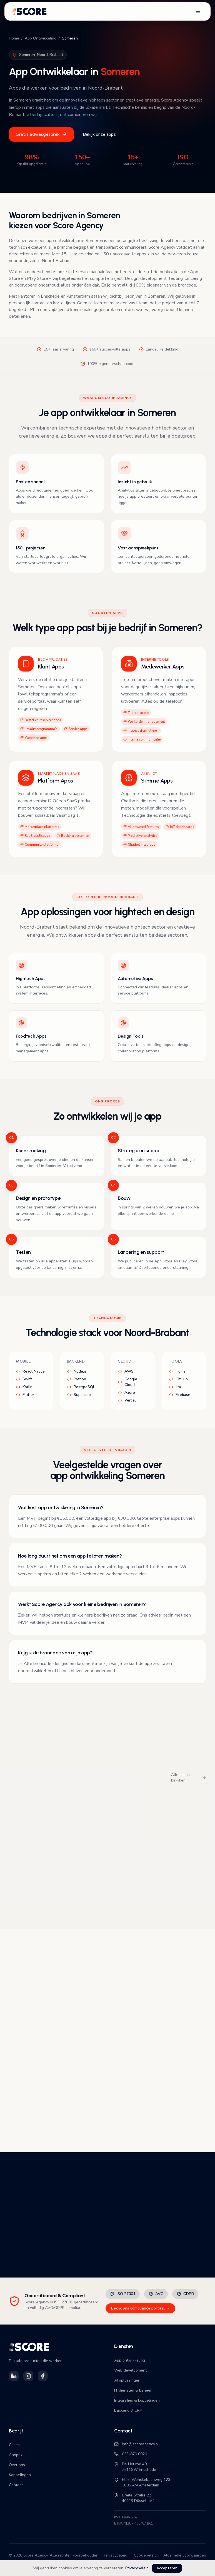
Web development (130, 2370)
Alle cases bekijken (188, 1777)
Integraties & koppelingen (137, 2400)
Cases (14, 2444)
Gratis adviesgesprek (41, 134)
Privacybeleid (137, 2568)
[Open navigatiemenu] (198, 11)
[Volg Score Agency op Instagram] (28, 2376)
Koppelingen (20, 2475)
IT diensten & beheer (133, 2390)
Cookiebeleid (145, 2555)
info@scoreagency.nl (136, 2444)
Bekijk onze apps (99, 134)
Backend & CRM (128, 2410)
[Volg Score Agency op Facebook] (43, 2376)
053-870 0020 (130, 2454)
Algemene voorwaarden (184, 2555)
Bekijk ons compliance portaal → (140, 2308)
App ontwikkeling (129, 2360)
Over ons (17, 2465)
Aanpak (15, 2454)
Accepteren (167, 2568)
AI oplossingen (127, 2380)
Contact (16, 2485)
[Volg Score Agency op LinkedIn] (14, 2376)
